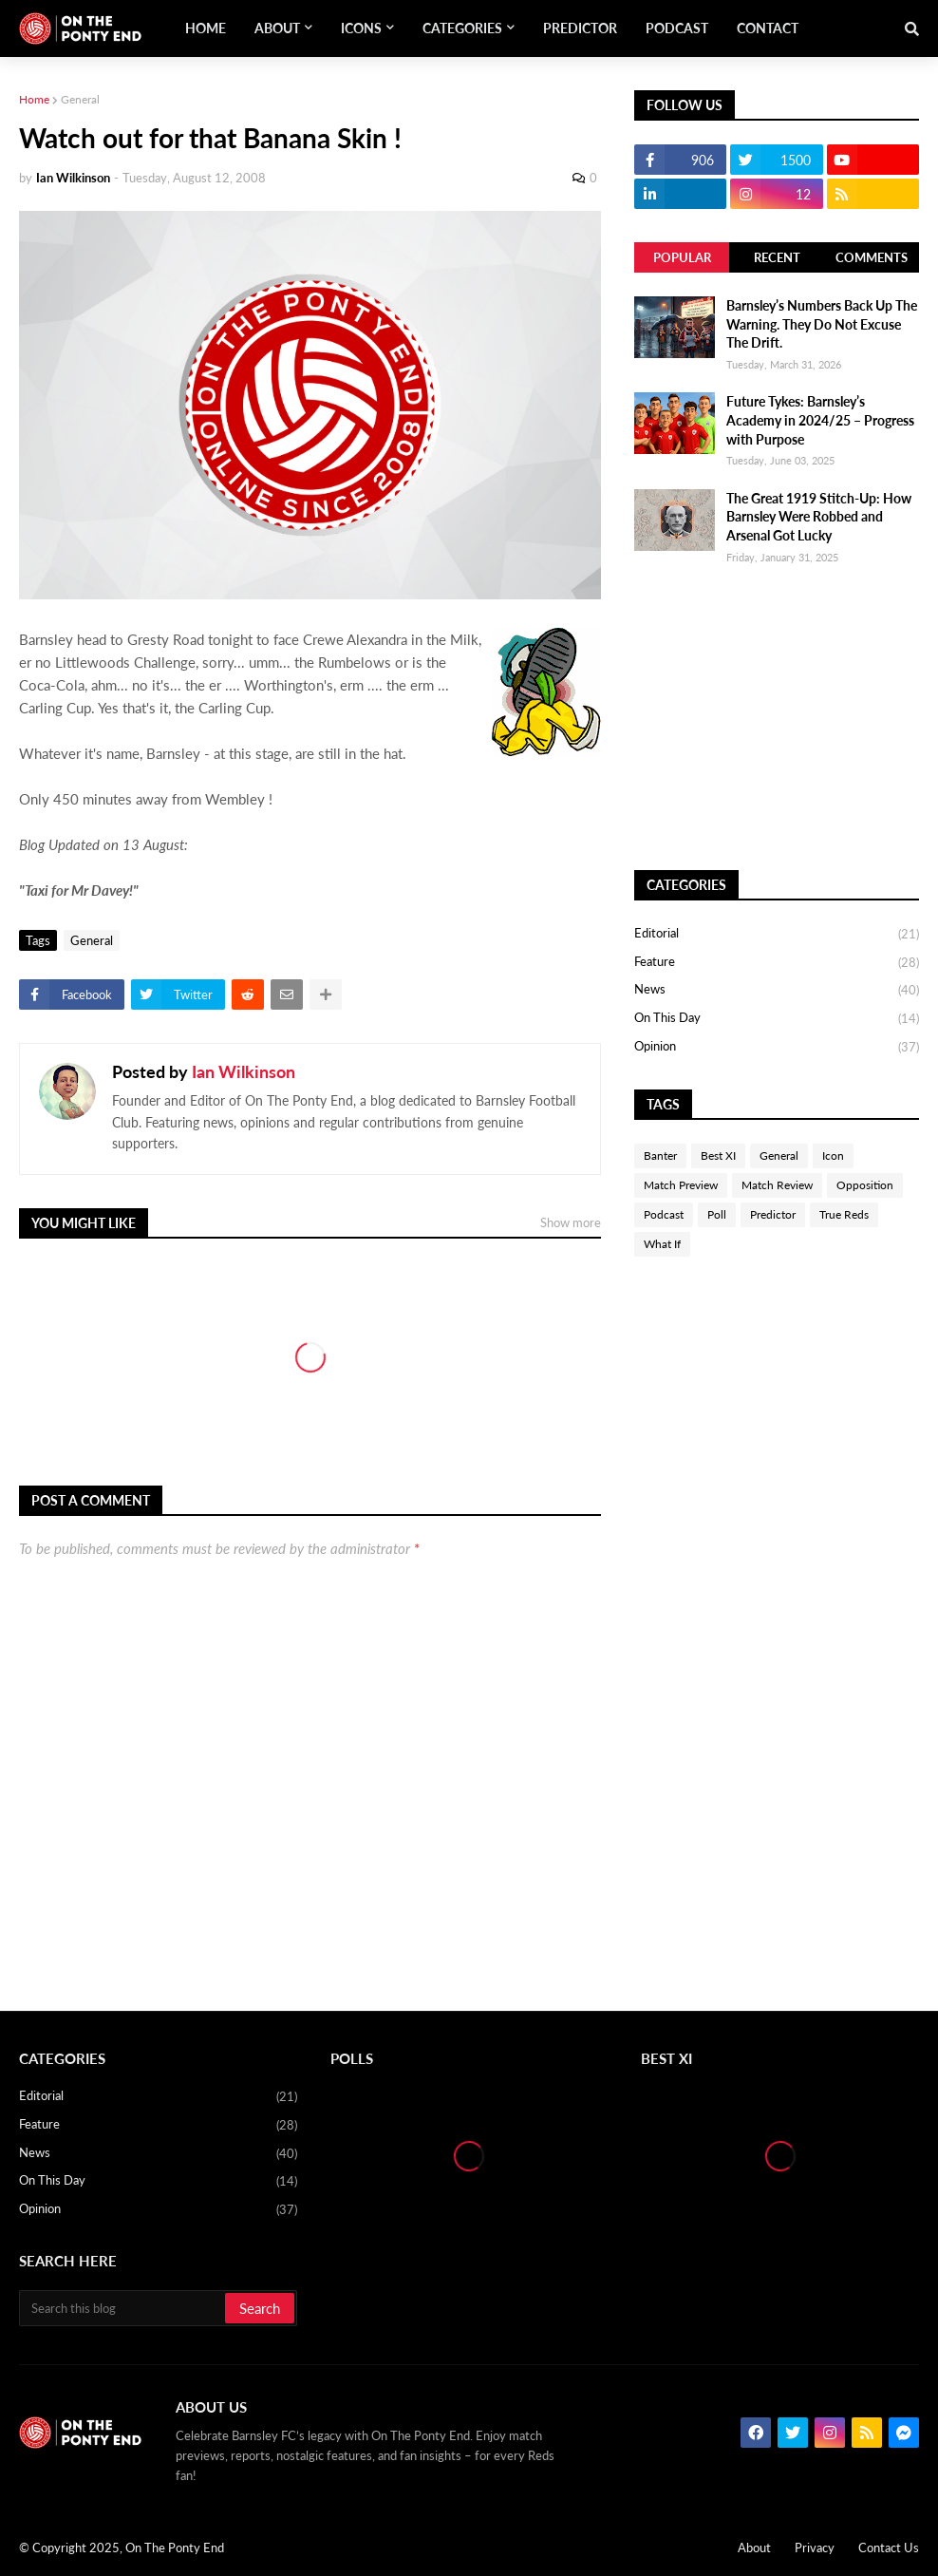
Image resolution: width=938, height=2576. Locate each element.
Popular (682, 257)
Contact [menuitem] (767, 28)
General (80, 99)
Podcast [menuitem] (677, 28)
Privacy (815, 2547)
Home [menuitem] (205, 28)
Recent (777, 257)
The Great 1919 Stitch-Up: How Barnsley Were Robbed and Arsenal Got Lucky (818, 516)
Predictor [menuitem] (580, 28)
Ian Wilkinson (243, 1071)
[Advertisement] (776, 718)
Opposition (864, 1185)
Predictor (773, 1214)
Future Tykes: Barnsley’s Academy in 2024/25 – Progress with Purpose (820, 419)
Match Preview (681, 1185)
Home (34, 99)
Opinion (776, 1047)
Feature (776, 963)
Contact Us (888, 2547)
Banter (660, 1155)
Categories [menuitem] (462, 28)
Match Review (777, 1185)
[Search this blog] (123, 2308)
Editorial (776, 934)
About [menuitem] (277, 28)
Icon (833, 1155)
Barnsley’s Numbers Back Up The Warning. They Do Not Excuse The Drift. (821, 323)
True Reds (844, 1214)
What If (662, 1244)
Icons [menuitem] (361, 28)
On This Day (776, 1019)
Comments (871, 257)
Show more (570, 1222)
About (754, 2547)
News (776, 990)
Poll (716, 1214)
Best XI (718, 1155)
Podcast (664, 1214)
